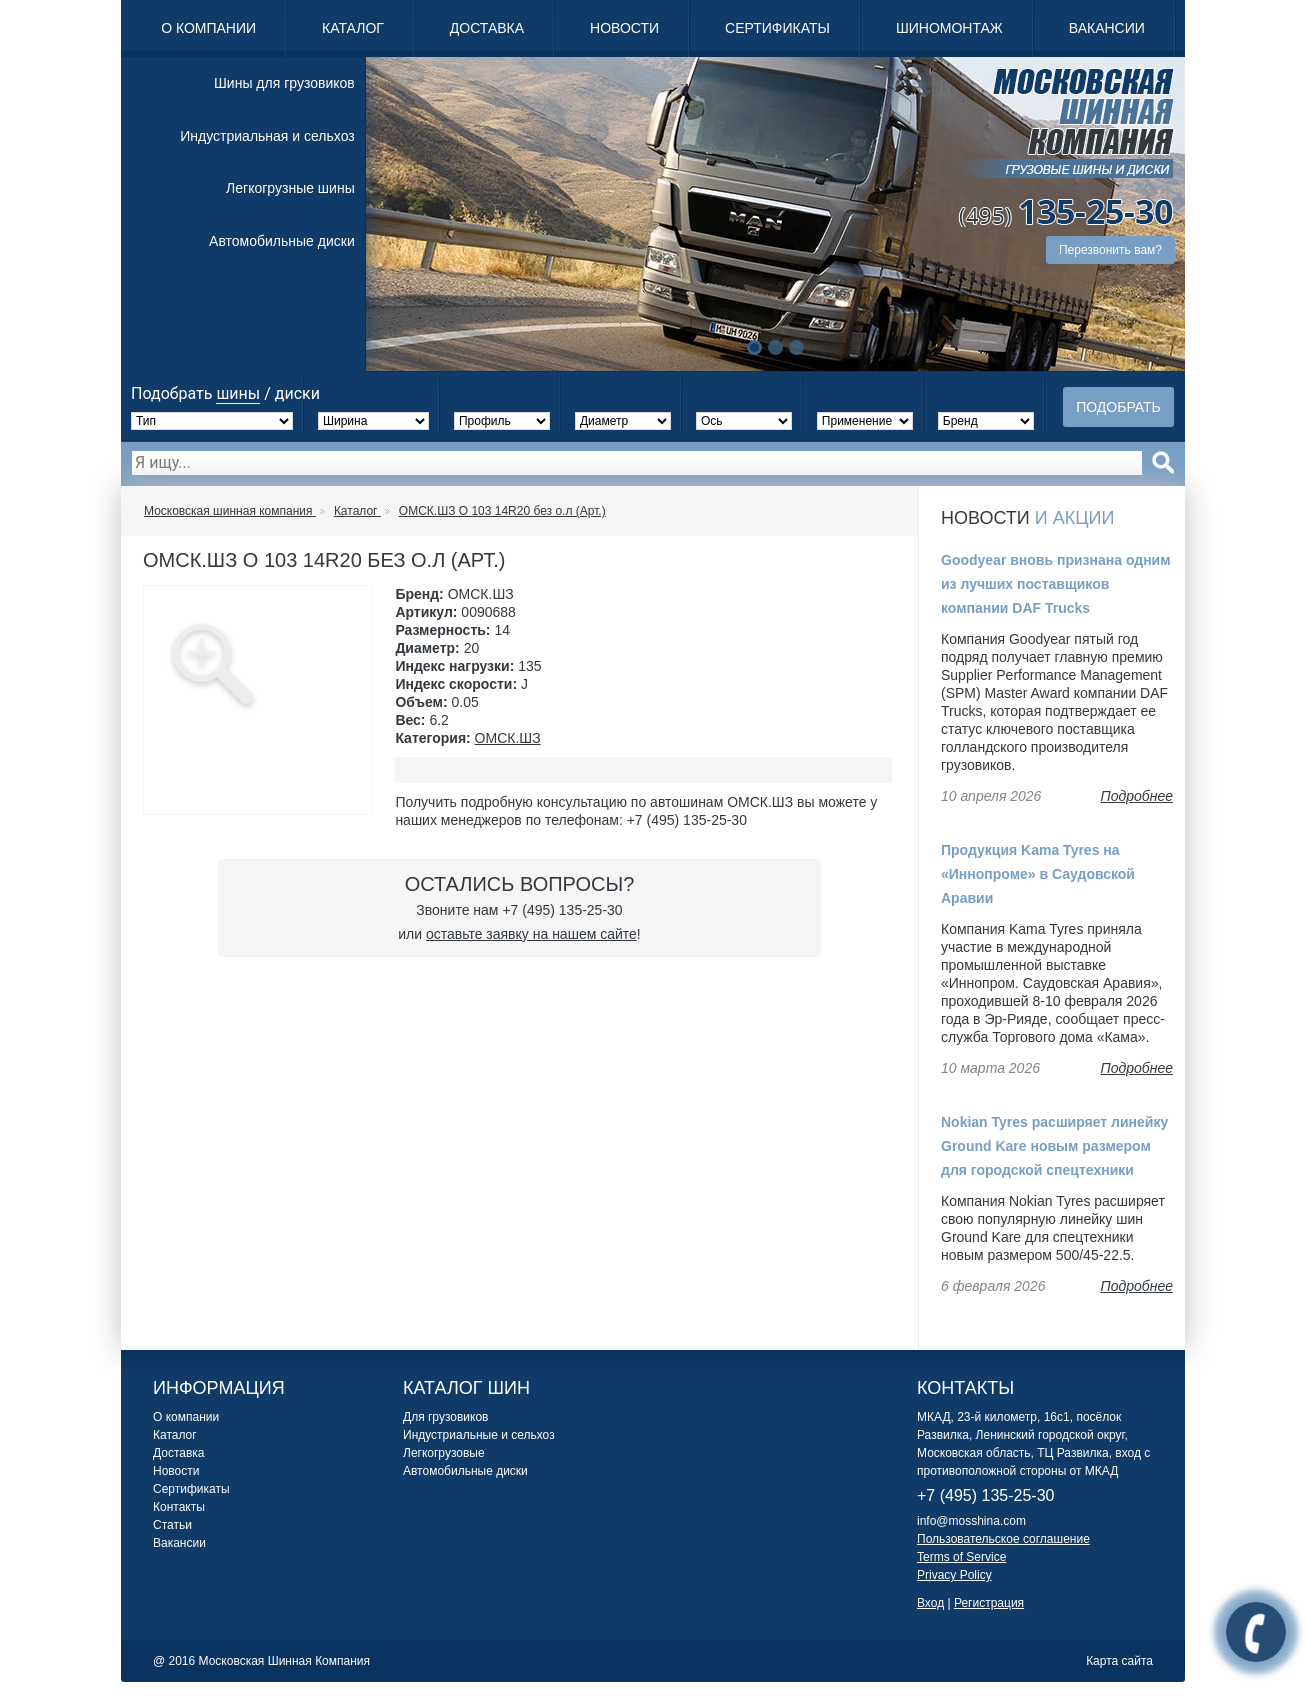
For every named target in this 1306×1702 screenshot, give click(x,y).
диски (297, 393)
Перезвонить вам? (1110, 250)
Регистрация (989, 1603)
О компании (208, 28)
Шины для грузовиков (284, 83)
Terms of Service (961, 1557)
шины (238, 393)
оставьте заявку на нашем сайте (531, 934)
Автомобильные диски (282, 241)
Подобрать (1118, 407)
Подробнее (1137, 796)
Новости (624, 28)
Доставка (487, 28)
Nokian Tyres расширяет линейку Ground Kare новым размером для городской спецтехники (1054, 1146)
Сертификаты (777, 28)
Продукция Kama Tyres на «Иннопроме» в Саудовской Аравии (1038, 874)
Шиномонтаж (949, 28)
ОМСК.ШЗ (508, 738)
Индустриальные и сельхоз (479, 1435)
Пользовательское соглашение (1003, 1539)
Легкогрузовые (444, 1453)
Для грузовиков (445, 1417)
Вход (930, 1603)
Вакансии (1107, 28)
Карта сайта (1119, 1661)
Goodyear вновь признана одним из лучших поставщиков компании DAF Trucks (1056, 584)
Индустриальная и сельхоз (267, 136)
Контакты (179, 1507)
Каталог (353, 28)
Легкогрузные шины (290, 188)
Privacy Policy (954, 1575)
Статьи (172, 1525)
